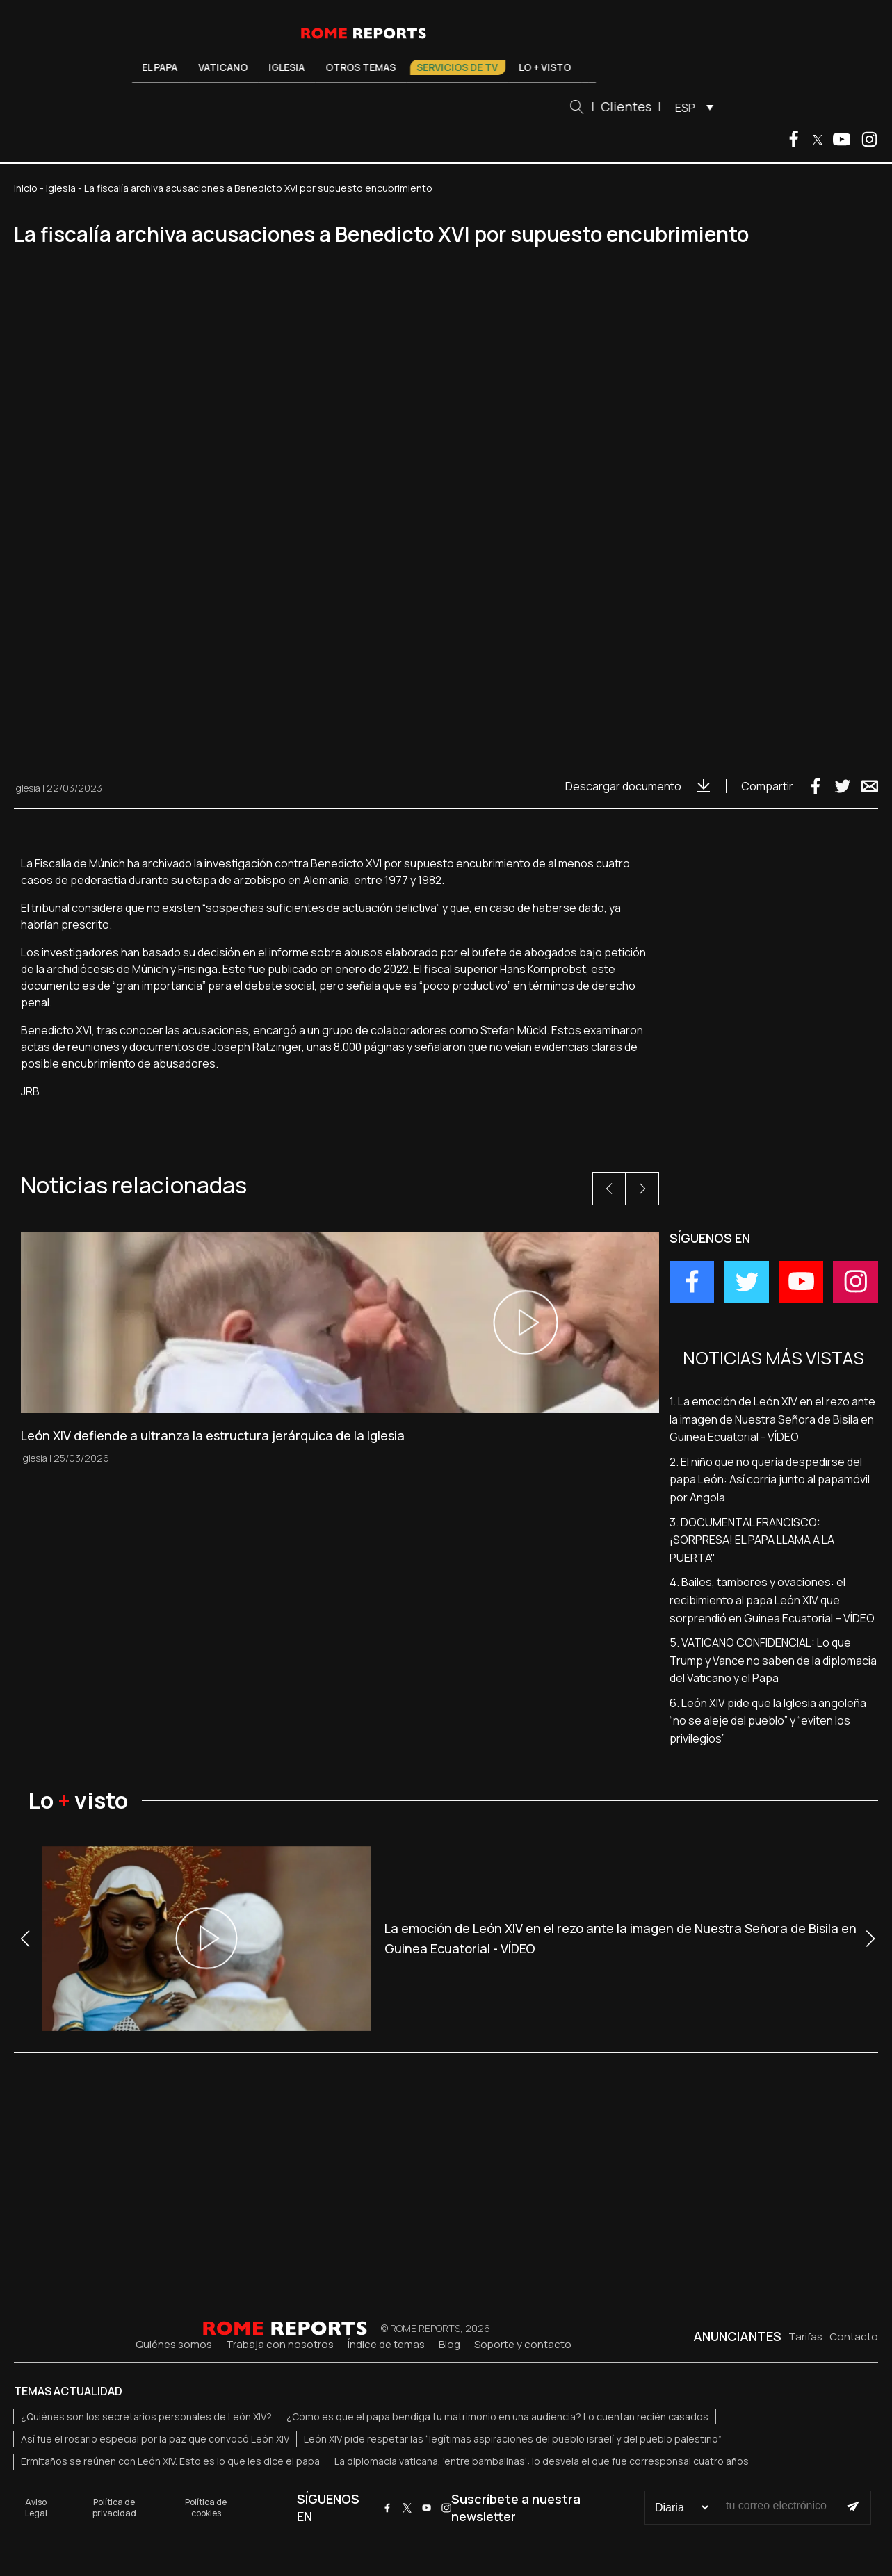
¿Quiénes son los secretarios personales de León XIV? (146, 2416)
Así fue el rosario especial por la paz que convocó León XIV (155, 2438)
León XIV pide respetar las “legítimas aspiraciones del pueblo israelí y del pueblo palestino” (513, 2438)
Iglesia (287, 67)
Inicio (26, 188)
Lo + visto (545, 67)
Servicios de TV (457, 67)
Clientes (626, 106)
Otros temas (361, 67)
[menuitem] (690, 107)
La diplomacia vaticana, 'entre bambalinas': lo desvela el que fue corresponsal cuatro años (541, 2461)
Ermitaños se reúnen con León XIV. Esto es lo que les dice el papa (170, 2461)
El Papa (160, 67)
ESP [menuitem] (685, 107)
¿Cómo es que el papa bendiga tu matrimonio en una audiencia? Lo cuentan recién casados (497, 2416)
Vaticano (223, 67)
